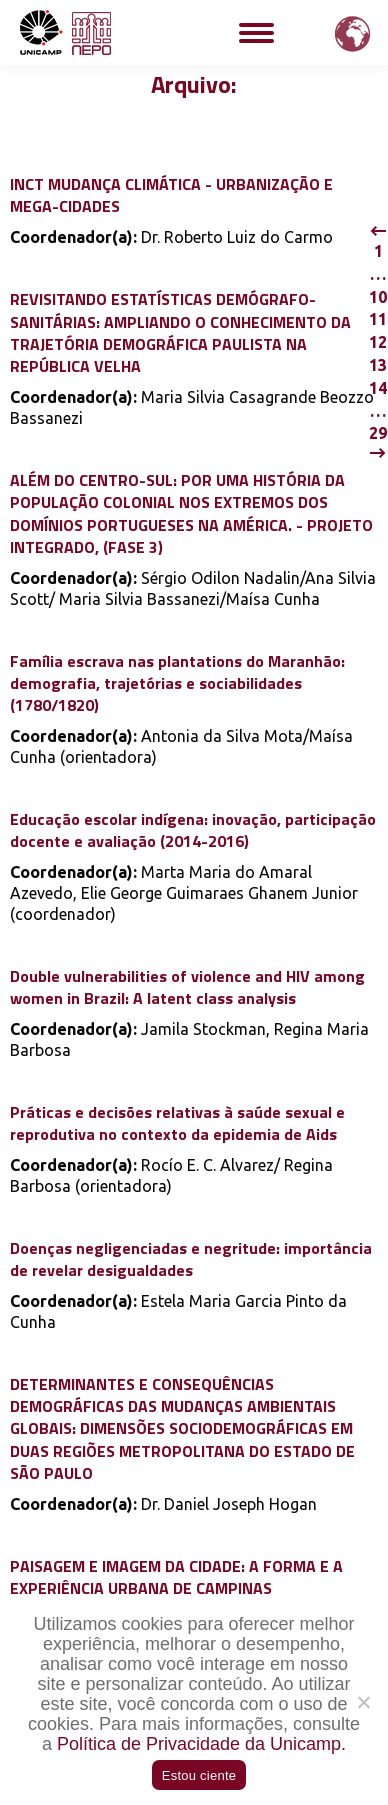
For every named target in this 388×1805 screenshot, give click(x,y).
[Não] (363, 1702)
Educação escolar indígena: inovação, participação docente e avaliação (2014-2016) (193, 830)
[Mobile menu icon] (256, 33)
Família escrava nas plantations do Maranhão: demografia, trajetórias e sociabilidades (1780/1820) (177, 683)
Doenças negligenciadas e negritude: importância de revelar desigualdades (191, 1259)
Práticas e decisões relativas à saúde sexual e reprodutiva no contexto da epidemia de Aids (177, 1123)
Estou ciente (199, 1775)
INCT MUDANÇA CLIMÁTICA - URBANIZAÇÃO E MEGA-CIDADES (171, 195)
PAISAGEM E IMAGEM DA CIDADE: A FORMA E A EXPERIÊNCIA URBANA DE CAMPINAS (176, 1577)
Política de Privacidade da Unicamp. (201, 1744)
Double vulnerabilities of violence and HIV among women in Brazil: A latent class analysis (187, 987)
